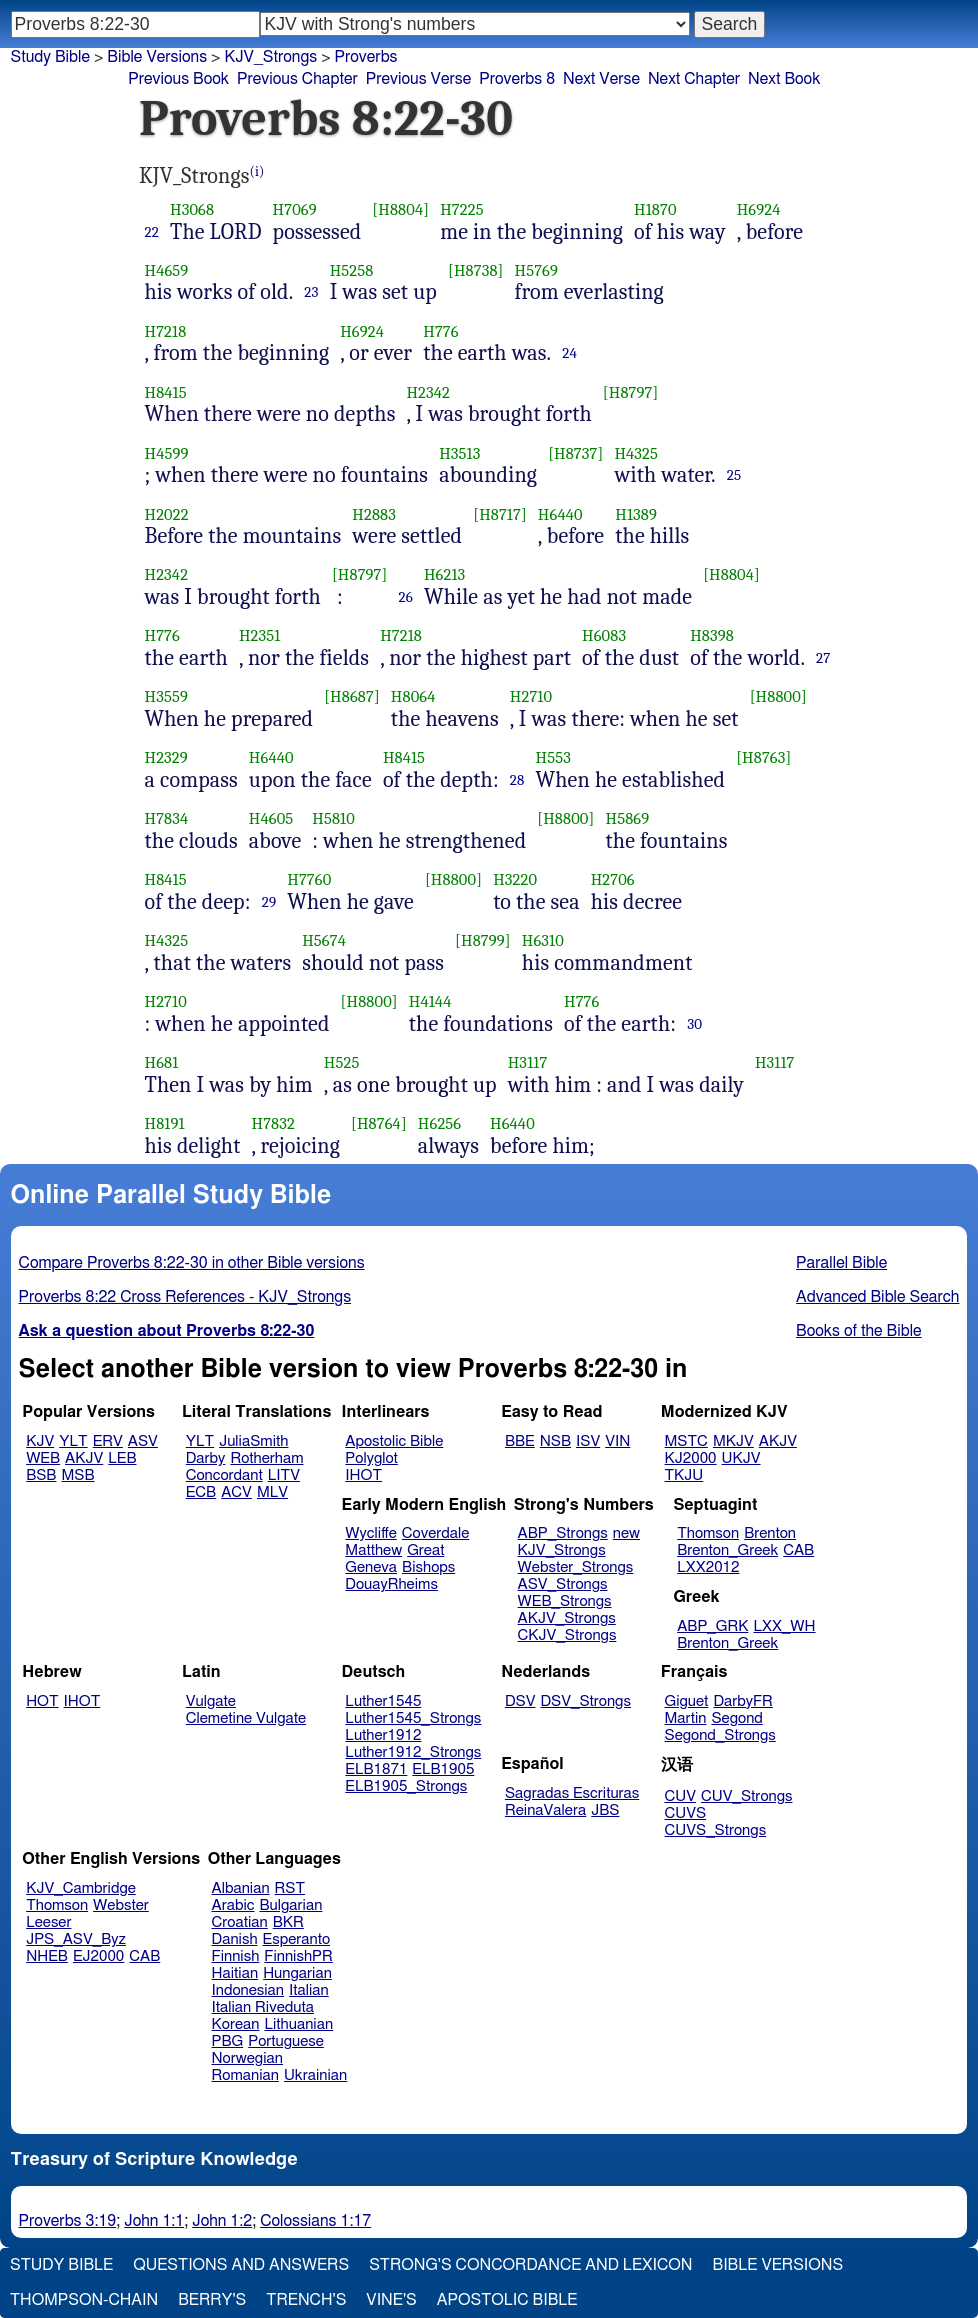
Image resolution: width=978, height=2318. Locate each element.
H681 (162, 1062)
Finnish (236, 1956)
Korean (236, 2024)
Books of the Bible (859, 1331)
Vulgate (211, 1701)
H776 (440, 331)
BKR (288, 1922)
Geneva (371, 1567)
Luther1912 (383, 1735)
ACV (236, 1492)
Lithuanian (298, 2024)
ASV (143, 1441)
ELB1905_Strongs (406, 1786)
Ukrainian (315, 2075)
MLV (272, 1492)
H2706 (613, 879)
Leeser (48, 1922)
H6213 (444, 574)
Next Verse (601, 79)
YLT (73, 1441)
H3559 (166, 696)
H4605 (271, 818)
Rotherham (266, 1458)
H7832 (273, 1123)
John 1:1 (154, 2221)
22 (152, 232)
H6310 (543, 940)
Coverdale (436, 1533)
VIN (617, 1441)
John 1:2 (222, 2221)
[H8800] (778, 696)
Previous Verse (418, 79)
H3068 (192, 209)
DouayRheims (391, 1584)
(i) (257, 171)
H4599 (167, 453)
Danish (235, 1939)
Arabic (233, 1905)
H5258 (352, 270)
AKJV (84, 1458)
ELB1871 (376, 1769)
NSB (555, 1441)
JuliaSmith (253, 1441)
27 (823, 658)
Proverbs (366, 57)
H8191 (165, 1123)
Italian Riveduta (263, 2007)
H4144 (430, 1001)
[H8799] (483, 940)
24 (569, 353)
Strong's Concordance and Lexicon (530, 2265)
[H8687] (352, 696)
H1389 (636, 514)
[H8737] (575, 453)
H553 (553, 757)
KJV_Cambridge (81, 1888)
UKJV (741, 1458)
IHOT (363, 1475)
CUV (681, 1796)
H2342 (428, 392)
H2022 (167, 514)
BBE (520, 1441)
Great (425, 1550)
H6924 (759, 209)
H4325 (636, 453)
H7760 (309, 879)
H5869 (628, 818)
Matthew (373, 1550)
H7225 (461, 209)
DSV (520, 1701)
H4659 (167, 270)
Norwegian (247, 2058)
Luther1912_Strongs (413, 1752)
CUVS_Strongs (716, 1830)
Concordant (224, 1475)
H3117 (528, 1062)
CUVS (686, 1813)
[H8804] (400, 209)
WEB (43, 1458)
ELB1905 (443, 1769)
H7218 (166, 331)
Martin (686, 1718)
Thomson (708, 1533)
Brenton (770, 1533)
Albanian (241, 1888)
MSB (77, 1475)
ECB (201, 1492)
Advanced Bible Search (877, 1297)
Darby (206, 1458)
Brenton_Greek (727, 1550)
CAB (798, 1550)
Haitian (235, 1973)
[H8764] (379, 1123)
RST (290, 1888)
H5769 (537, 270)
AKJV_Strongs (567, 1618)
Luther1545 (383, 1701)
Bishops (428, 1567)
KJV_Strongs (562, 1550)
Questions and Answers (241, 2265)
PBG (228, 2041)
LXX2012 (708, 1567)
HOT (42, 1701)
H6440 (560, 514)
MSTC (686, 1441)
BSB (41, 1475)
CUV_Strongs (746, 1796)
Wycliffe (370, 1533)
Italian (309, 1990)
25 (734, 475)
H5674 (324, 940)
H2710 (531, 696)
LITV (284, 1475)
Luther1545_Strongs (413, 1718)
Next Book (784, 79)
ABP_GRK (712, 1626)
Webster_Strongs (576, 1567)
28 (517, 780)
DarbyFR (743, 1701)
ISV (588, 1441)
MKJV (733, 1441)
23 (311, 292)
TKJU (684, 1475)
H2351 (260, 635)
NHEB (47, 1956)
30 (694, 1024)
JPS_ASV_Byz (76, 1939)
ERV (108, 1441)
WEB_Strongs (565, 1601)
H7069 (295, 209)
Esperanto (297, 1939)
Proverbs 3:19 (68, 2221)
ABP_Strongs (563, 1533)
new (626, 1533)
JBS (605, 1810)
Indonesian (248, 1990)
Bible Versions (157, 57)
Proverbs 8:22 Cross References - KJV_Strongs (185, 1297)
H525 (342, 1062)
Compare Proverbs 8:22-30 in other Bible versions (192, 1263)
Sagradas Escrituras (572, 1793)
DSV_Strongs (585, 1701)
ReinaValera (545, 1810)
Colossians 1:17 (315, 2221)
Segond (736, 1718)
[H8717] (500, 514)
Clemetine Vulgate (246, 1718)
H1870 (655, 209)
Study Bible (50, 57)
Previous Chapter (297, 79)
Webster (121, 1905)
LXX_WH (784, 1626)
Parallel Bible (841, 1263)
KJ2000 (691, 1458)
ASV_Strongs (563, 1584)
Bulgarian (290, 1905)
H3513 (459, 453)
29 (269, 902)
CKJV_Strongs (567, 1635)
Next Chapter (694, 79)
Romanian (245, 2075)
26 (405, 597)
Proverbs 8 (517, 79)
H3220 (515, 879)
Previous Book (178, 79)
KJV (40, 1441)
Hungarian (297, 1973)
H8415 (166, 392)
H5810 (333, 818)
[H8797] (631, 392)
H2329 (166, 757)
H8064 (413, 696)
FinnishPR (298, 1956)
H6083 (604, 635)
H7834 (167, 818)
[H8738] (476, 270)
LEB (122, 1458)
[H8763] (763, 757)
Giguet (687, 1701)
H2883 (374, 514)
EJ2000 (98, 1956)
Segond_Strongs (720, 1735)
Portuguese (286, 2041)
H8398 (712, 635)
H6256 (439, 1123)
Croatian (240, 1922)
